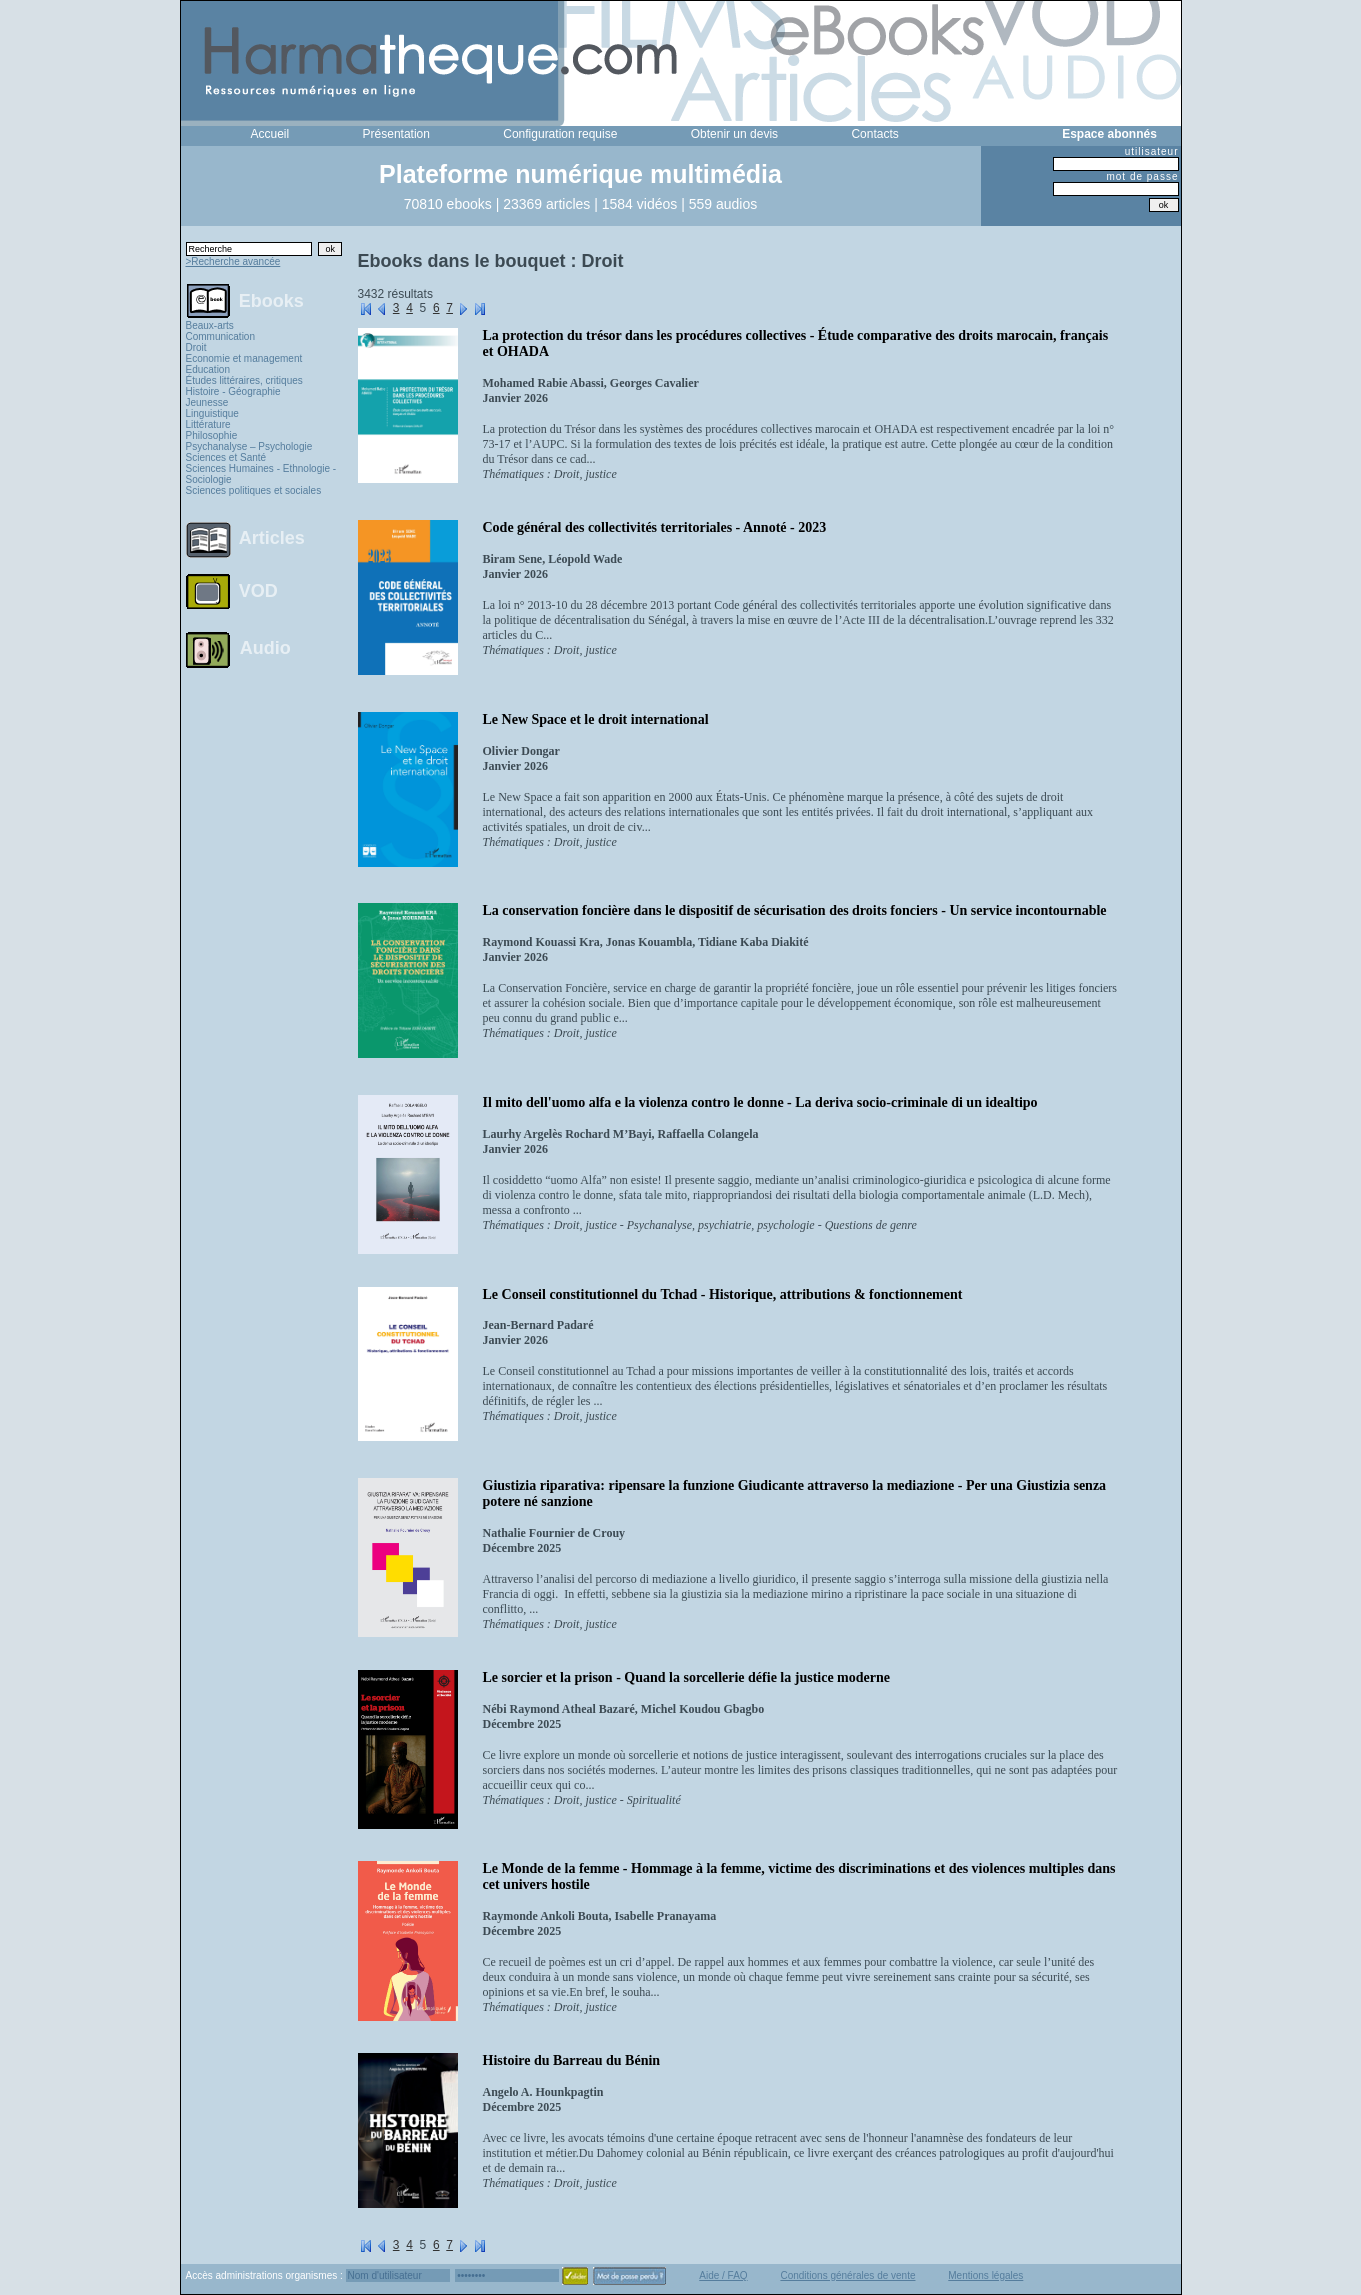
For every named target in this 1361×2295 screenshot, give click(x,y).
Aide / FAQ (723, 2275)
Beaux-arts (210, 325)
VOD (258, 591)
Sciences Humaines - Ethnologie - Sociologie (261, 474)
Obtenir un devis (734, 134)
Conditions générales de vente (847, 2275)
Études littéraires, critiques (244, 380)
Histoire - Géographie (233, 391)
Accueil (270, 134)
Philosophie (212, 435)
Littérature (208, 424)
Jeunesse (207, 402)
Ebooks (271, 300)
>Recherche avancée (233, 261)
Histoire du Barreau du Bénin (572, 2060)
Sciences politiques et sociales (254, 490)
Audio (265, 647)
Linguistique (212, 413)
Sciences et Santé (226, 457)
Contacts (874, 134)
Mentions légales (985, 2275)
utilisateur (1152, 151)
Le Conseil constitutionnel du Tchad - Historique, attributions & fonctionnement (723, 1294)
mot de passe (1142, 176)
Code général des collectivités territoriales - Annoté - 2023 (655, 527)
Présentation (396, 134)
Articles (272, 538)
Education (208, 369)
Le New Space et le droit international (596, 719)
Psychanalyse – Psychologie (249, 446)
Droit (196, 347)
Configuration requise (560, 134)
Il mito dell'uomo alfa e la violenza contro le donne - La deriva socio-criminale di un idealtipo (760, 1102)
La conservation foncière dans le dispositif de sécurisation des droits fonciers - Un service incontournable (795, 910)
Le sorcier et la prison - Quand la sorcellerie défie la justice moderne (686, 1677)
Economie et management (244, 358)
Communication (220, 336)
